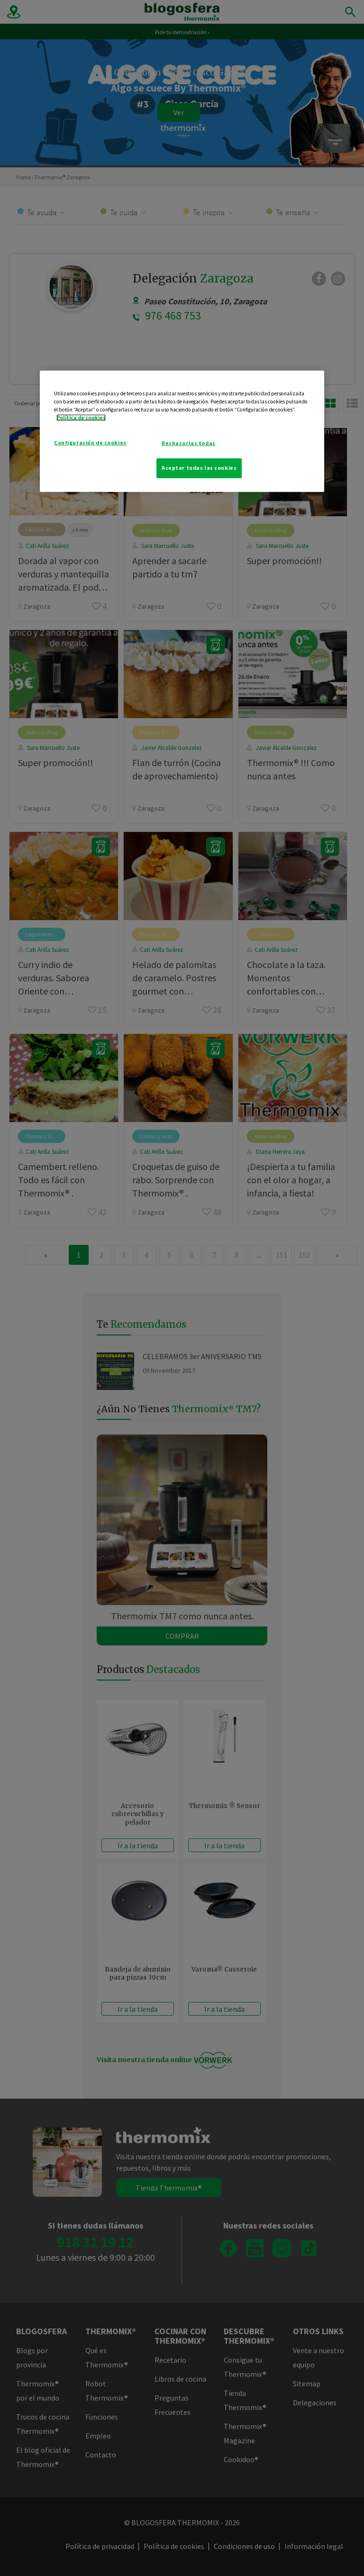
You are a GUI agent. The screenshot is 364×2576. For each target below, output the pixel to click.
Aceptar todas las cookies (199, 468)
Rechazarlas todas (189, 443)
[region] (182, 431)
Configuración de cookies (90, 442)
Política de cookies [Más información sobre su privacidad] (81, 417)
